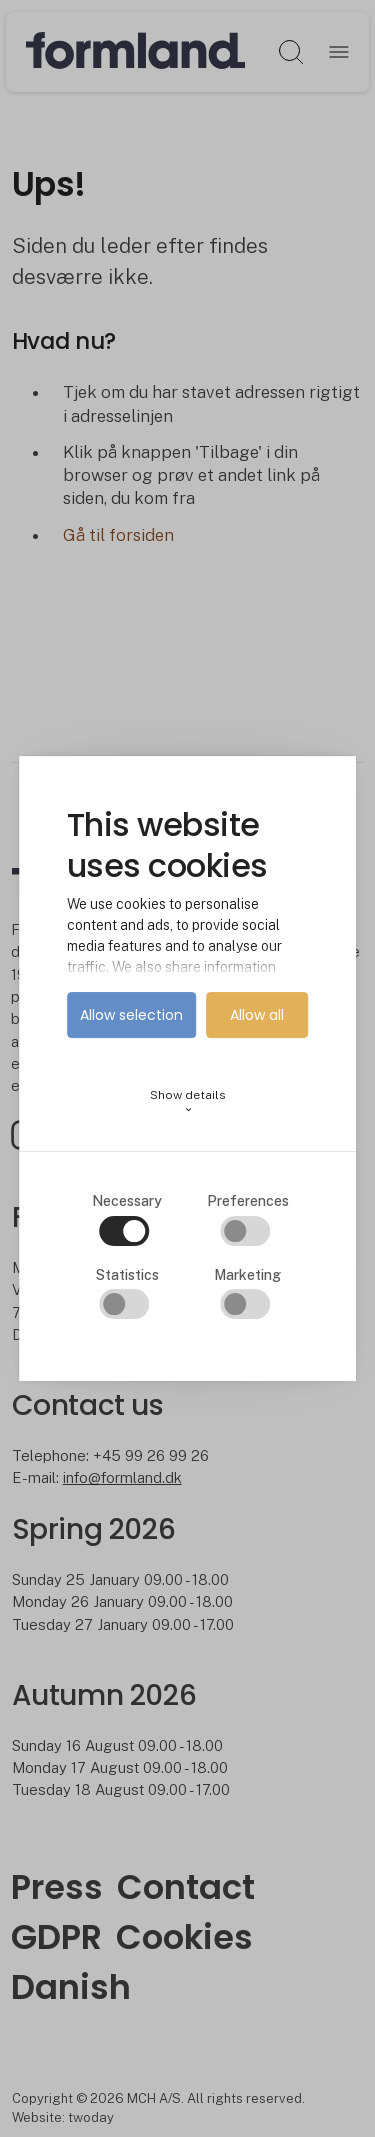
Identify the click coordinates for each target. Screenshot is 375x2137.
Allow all (257, 1015)
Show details (188, 1101)
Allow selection (131, 1015)
